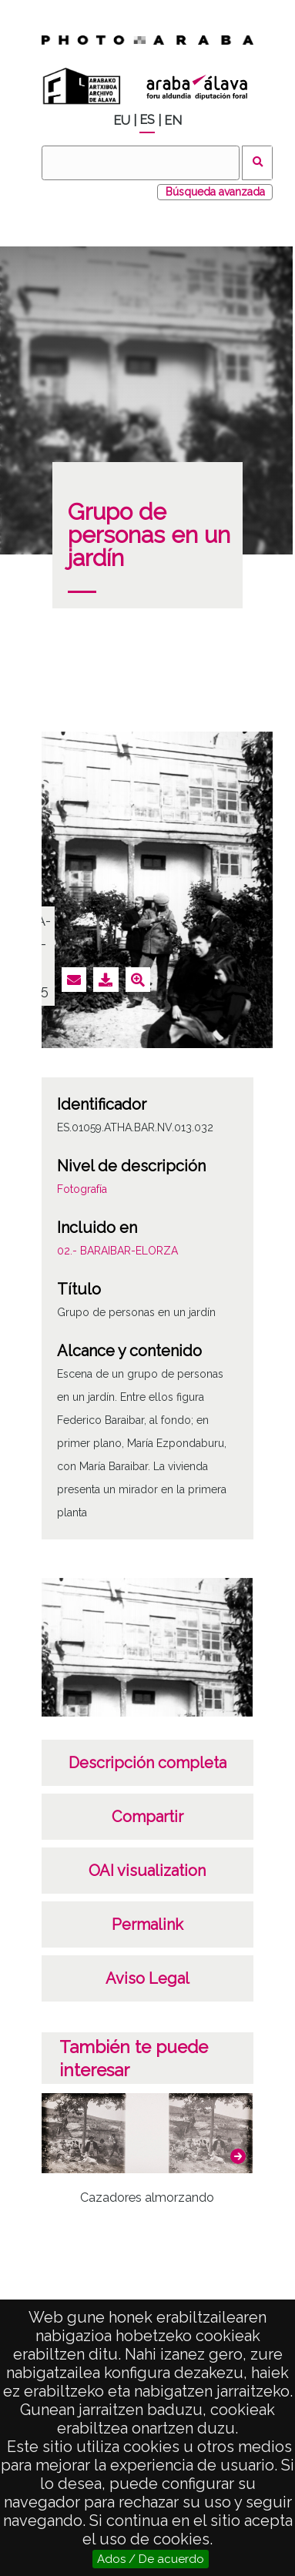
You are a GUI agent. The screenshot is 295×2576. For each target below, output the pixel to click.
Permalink (147, 1924)
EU (121, 120)
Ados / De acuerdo (150, 2559)
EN (173, 120)
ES (147, 119)
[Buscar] (140, 163)
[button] (238, 2156)
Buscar (257, 163)
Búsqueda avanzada (215, 192)
